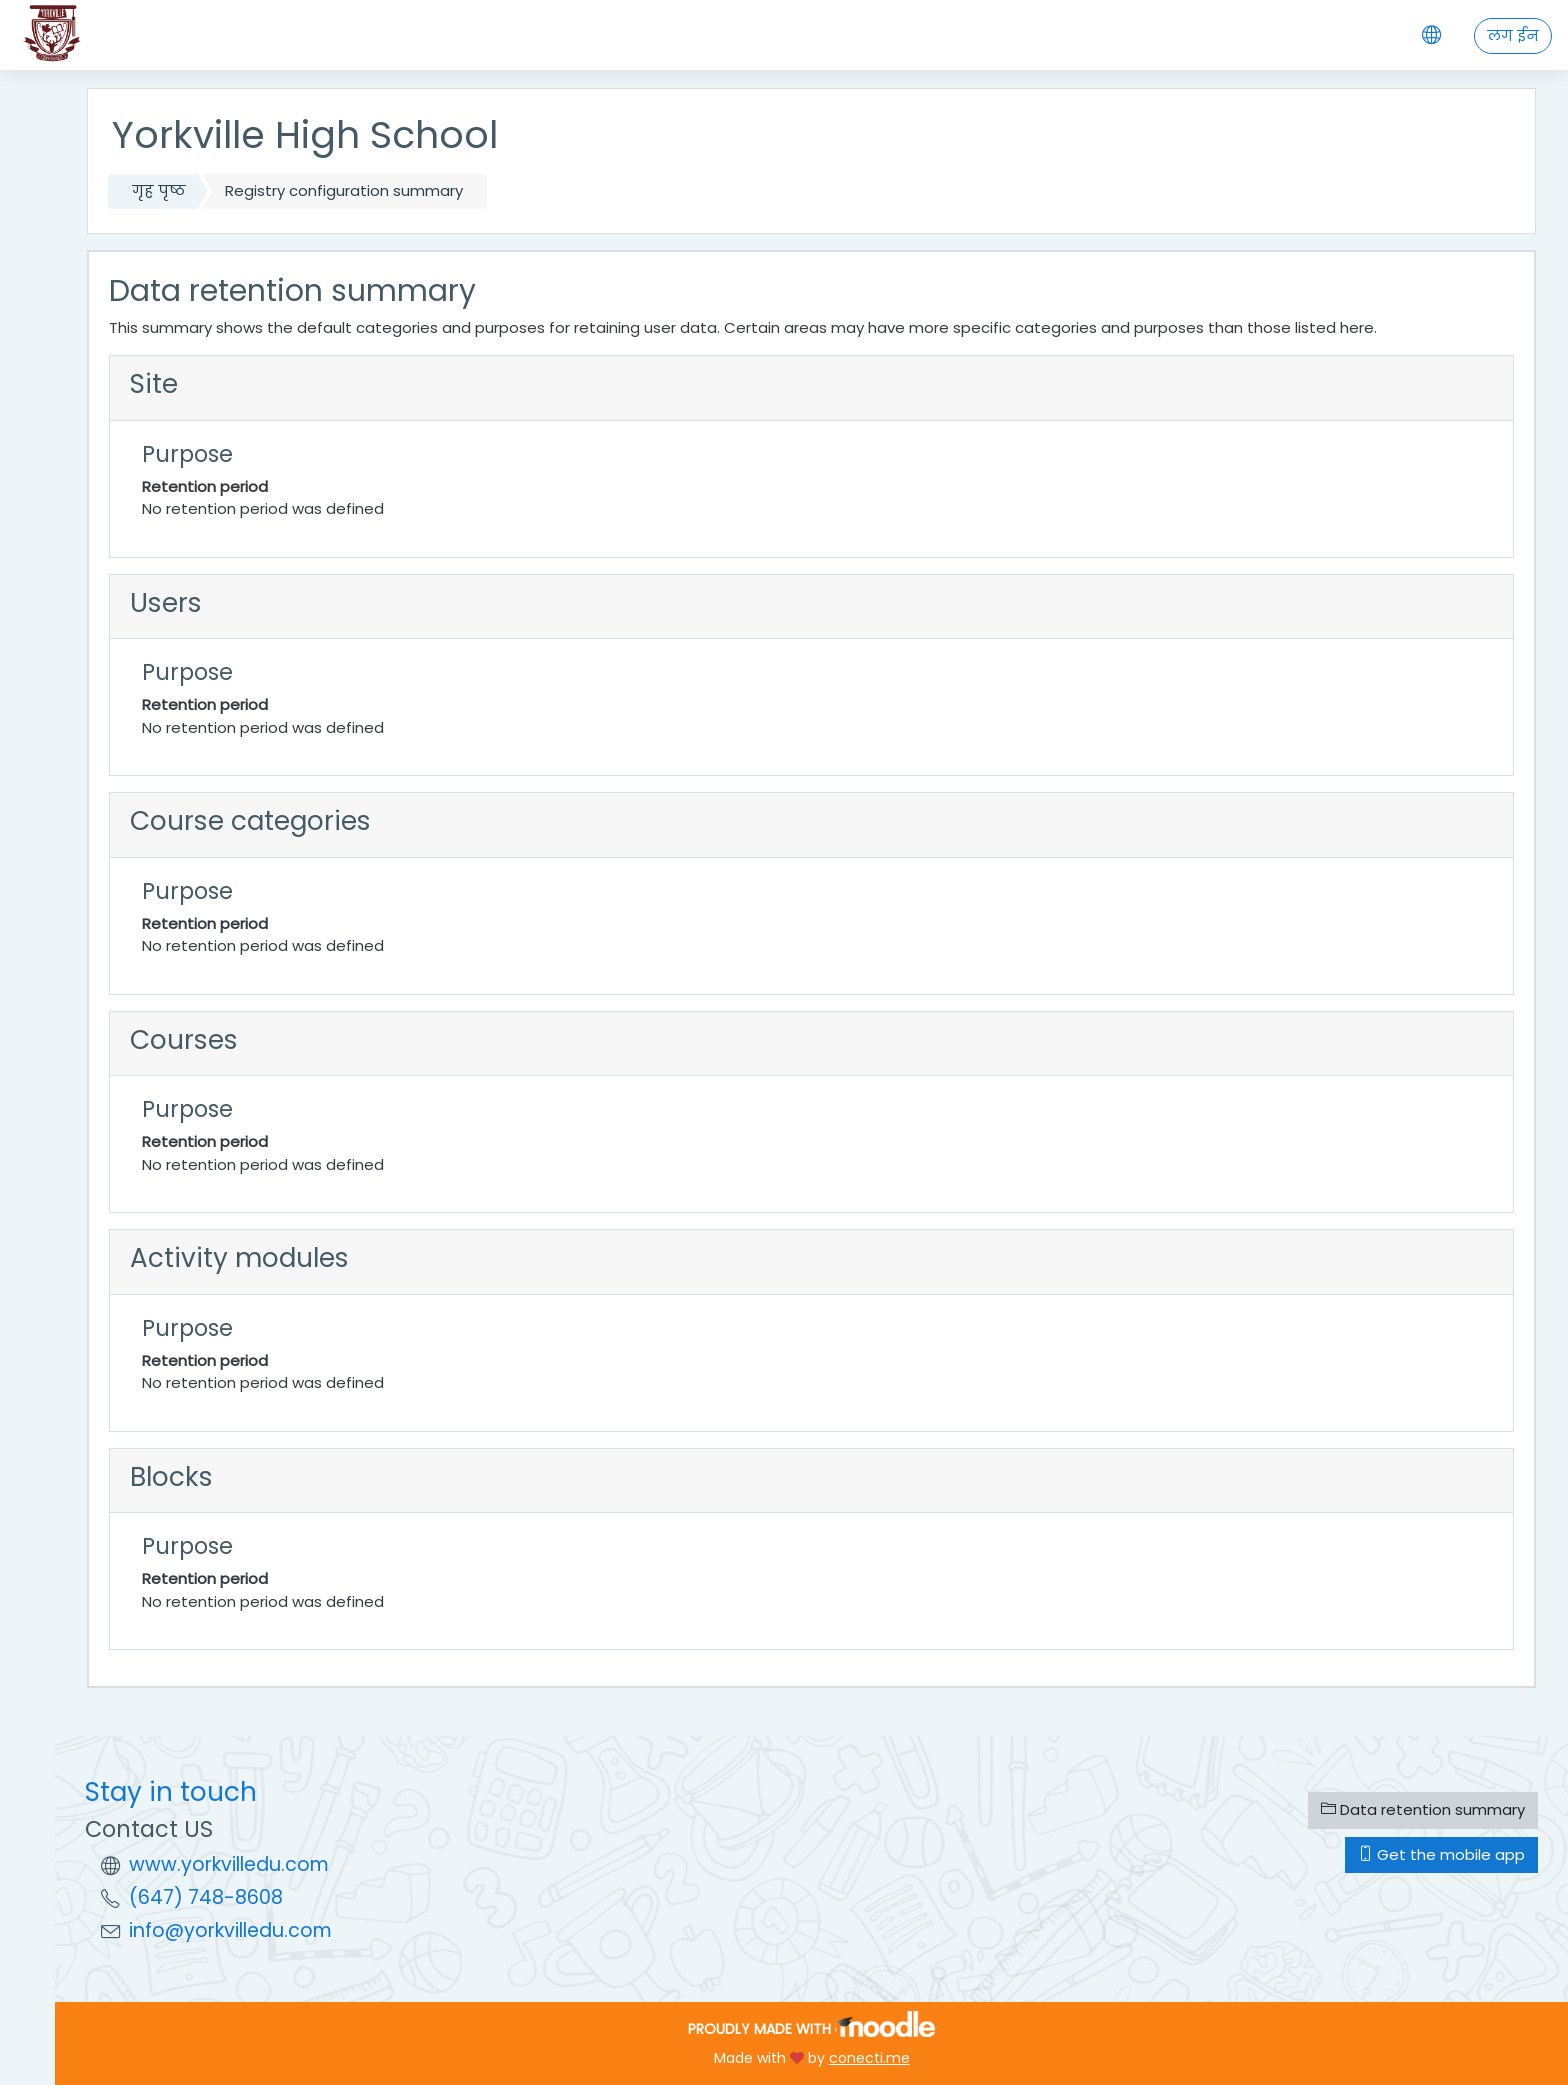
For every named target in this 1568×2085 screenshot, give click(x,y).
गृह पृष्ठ (159, 190)
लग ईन (1513, 35)
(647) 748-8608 (206, 1897)
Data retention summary (1423, 1809)
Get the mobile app (1441, 1854)
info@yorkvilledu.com (230, 1930)
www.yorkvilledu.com (229, 1864)
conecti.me (869, 2058)
